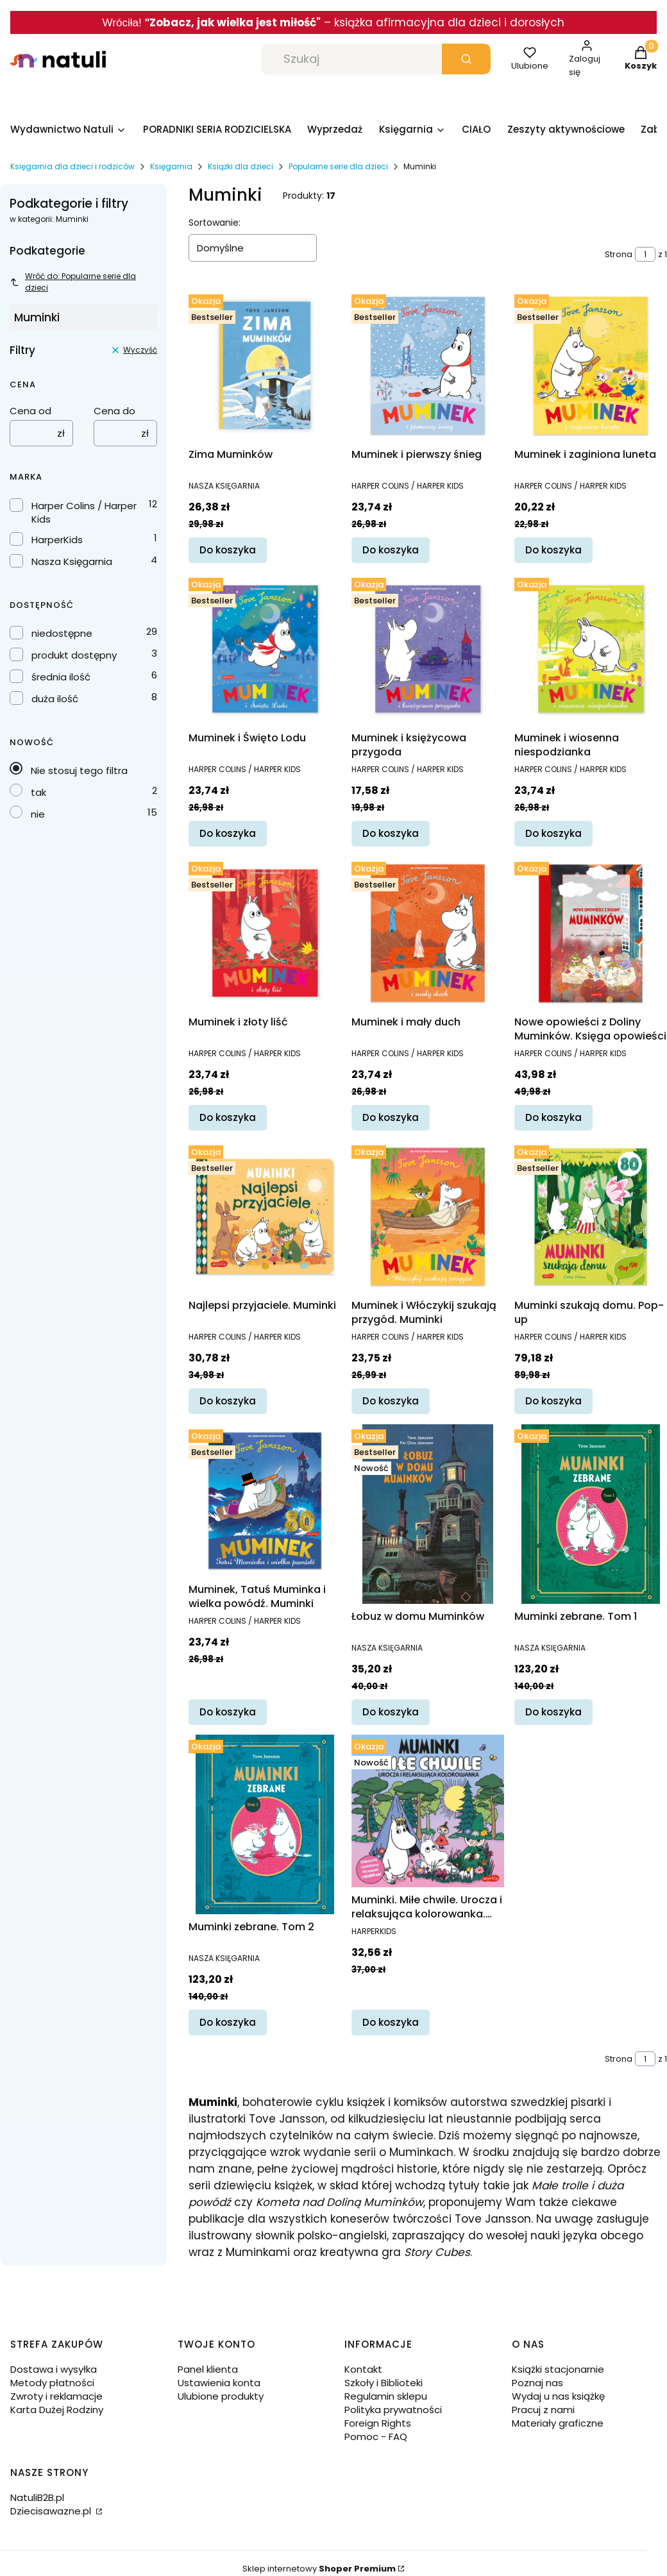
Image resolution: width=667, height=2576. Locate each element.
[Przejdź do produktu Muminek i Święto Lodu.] (265, 649)
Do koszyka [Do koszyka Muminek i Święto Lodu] (227, 833)
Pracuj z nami (543, 2409)
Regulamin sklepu (385, 2396)
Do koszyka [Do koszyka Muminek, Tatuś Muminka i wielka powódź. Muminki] (227, 1712)
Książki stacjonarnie (558, 2369)
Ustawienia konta (219, 2382)
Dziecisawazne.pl (52, 2511)
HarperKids (57, 539)
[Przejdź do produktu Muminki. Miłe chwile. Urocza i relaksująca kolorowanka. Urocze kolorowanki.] (427, 1811)
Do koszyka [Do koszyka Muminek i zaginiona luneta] (553, 550)
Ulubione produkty (221, 2396)
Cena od (30, 410)
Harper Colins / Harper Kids (84, 512)
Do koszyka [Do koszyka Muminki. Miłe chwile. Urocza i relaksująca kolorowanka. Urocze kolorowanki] (390, 2022)
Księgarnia (171, 166)
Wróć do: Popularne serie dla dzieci (73, 282)
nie (38, 814)
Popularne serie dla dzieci (338, 166)
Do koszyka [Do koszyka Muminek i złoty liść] (227, 1117)
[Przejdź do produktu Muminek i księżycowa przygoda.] (427, 649)
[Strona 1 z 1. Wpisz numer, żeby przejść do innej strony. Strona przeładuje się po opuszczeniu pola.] (645, 254)
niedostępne (61, 633)
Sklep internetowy (319, 2569)
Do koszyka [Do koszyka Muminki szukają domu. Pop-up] (553, 1401)
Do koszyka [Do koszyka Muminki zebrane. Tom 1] (553, 1712)
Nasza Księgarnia (71, 561)
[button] (466, 59)
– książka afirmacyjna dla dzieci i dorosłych (442, 22)
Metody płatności (52, 2382)
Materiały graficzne (558, 2423)
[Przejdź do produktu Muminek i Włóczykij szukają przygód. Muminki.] (427, 1216)
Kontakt (363, 2369)
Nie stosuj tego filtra (79, 770)
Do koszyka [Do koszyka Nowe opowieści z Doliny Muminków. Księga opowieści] (553, 1117)
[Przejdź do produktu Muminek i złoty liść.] (265, 933)
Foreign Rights (377, 2423)
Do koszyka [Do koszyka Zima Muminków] (227, 550)
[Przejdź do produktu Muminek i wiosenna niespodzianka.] (590, 649)
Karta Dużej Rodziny (56, 2409)
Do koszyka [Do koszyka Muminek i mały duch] (390, 1117)
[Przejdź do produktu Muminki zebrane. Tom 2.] (265, 1824)
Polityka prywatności (393, 2409)
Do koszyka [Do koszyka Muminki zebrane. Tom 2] (227, 2022)
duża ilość (54, 698)
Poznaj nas (537, 2382)
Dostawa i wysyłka (53, 2369)
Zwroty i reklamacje (56, 2396)
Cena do (114, 410)
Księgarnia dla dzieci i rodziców (72, 166)
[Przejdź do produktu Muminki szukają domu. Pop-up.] (590, 1216)
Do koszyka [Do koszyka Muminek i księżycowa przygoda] (390, 833)
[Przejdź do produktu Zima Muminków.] (265, 365)
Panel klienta (208, 2369)
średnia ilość (60, 677)
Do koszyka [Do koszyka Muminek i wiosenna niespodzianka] (553, 833)
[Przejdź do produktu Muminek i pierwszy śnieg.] (427, 365)
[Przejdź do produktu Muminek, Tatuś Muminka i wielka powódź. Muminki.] (265, 1500)
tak (38, 792)
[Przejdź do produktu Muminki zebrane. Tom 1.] (590, 1514)
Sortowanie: (215, 222)
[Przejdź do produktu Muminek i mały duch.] (427, 933)
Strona (618, 254)
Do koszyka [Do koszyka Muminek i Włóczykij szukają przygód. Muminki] (390, 1401)
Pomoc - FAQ (375, 2436)
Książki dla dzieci (240, 166)
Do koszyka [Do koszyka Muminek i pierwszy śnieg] (390, 550)
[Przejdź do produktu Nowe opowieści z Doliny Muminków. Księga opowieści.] (590, 933)
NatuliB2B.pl (37, 2497)
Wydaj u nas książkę (558, 2396)
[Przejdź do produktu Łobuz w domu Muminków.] (427, 1514)
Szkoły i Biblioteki (383, 2382)
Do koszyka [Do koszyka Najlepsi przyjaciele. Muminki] (227, 1401)
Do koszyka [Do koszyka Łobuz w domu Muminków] (390, 1712)
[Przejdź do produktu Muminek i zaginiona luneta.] (590, 365)
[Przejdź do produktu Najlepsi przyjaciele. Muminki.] (265, 1216)
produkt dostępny (74, 655)
